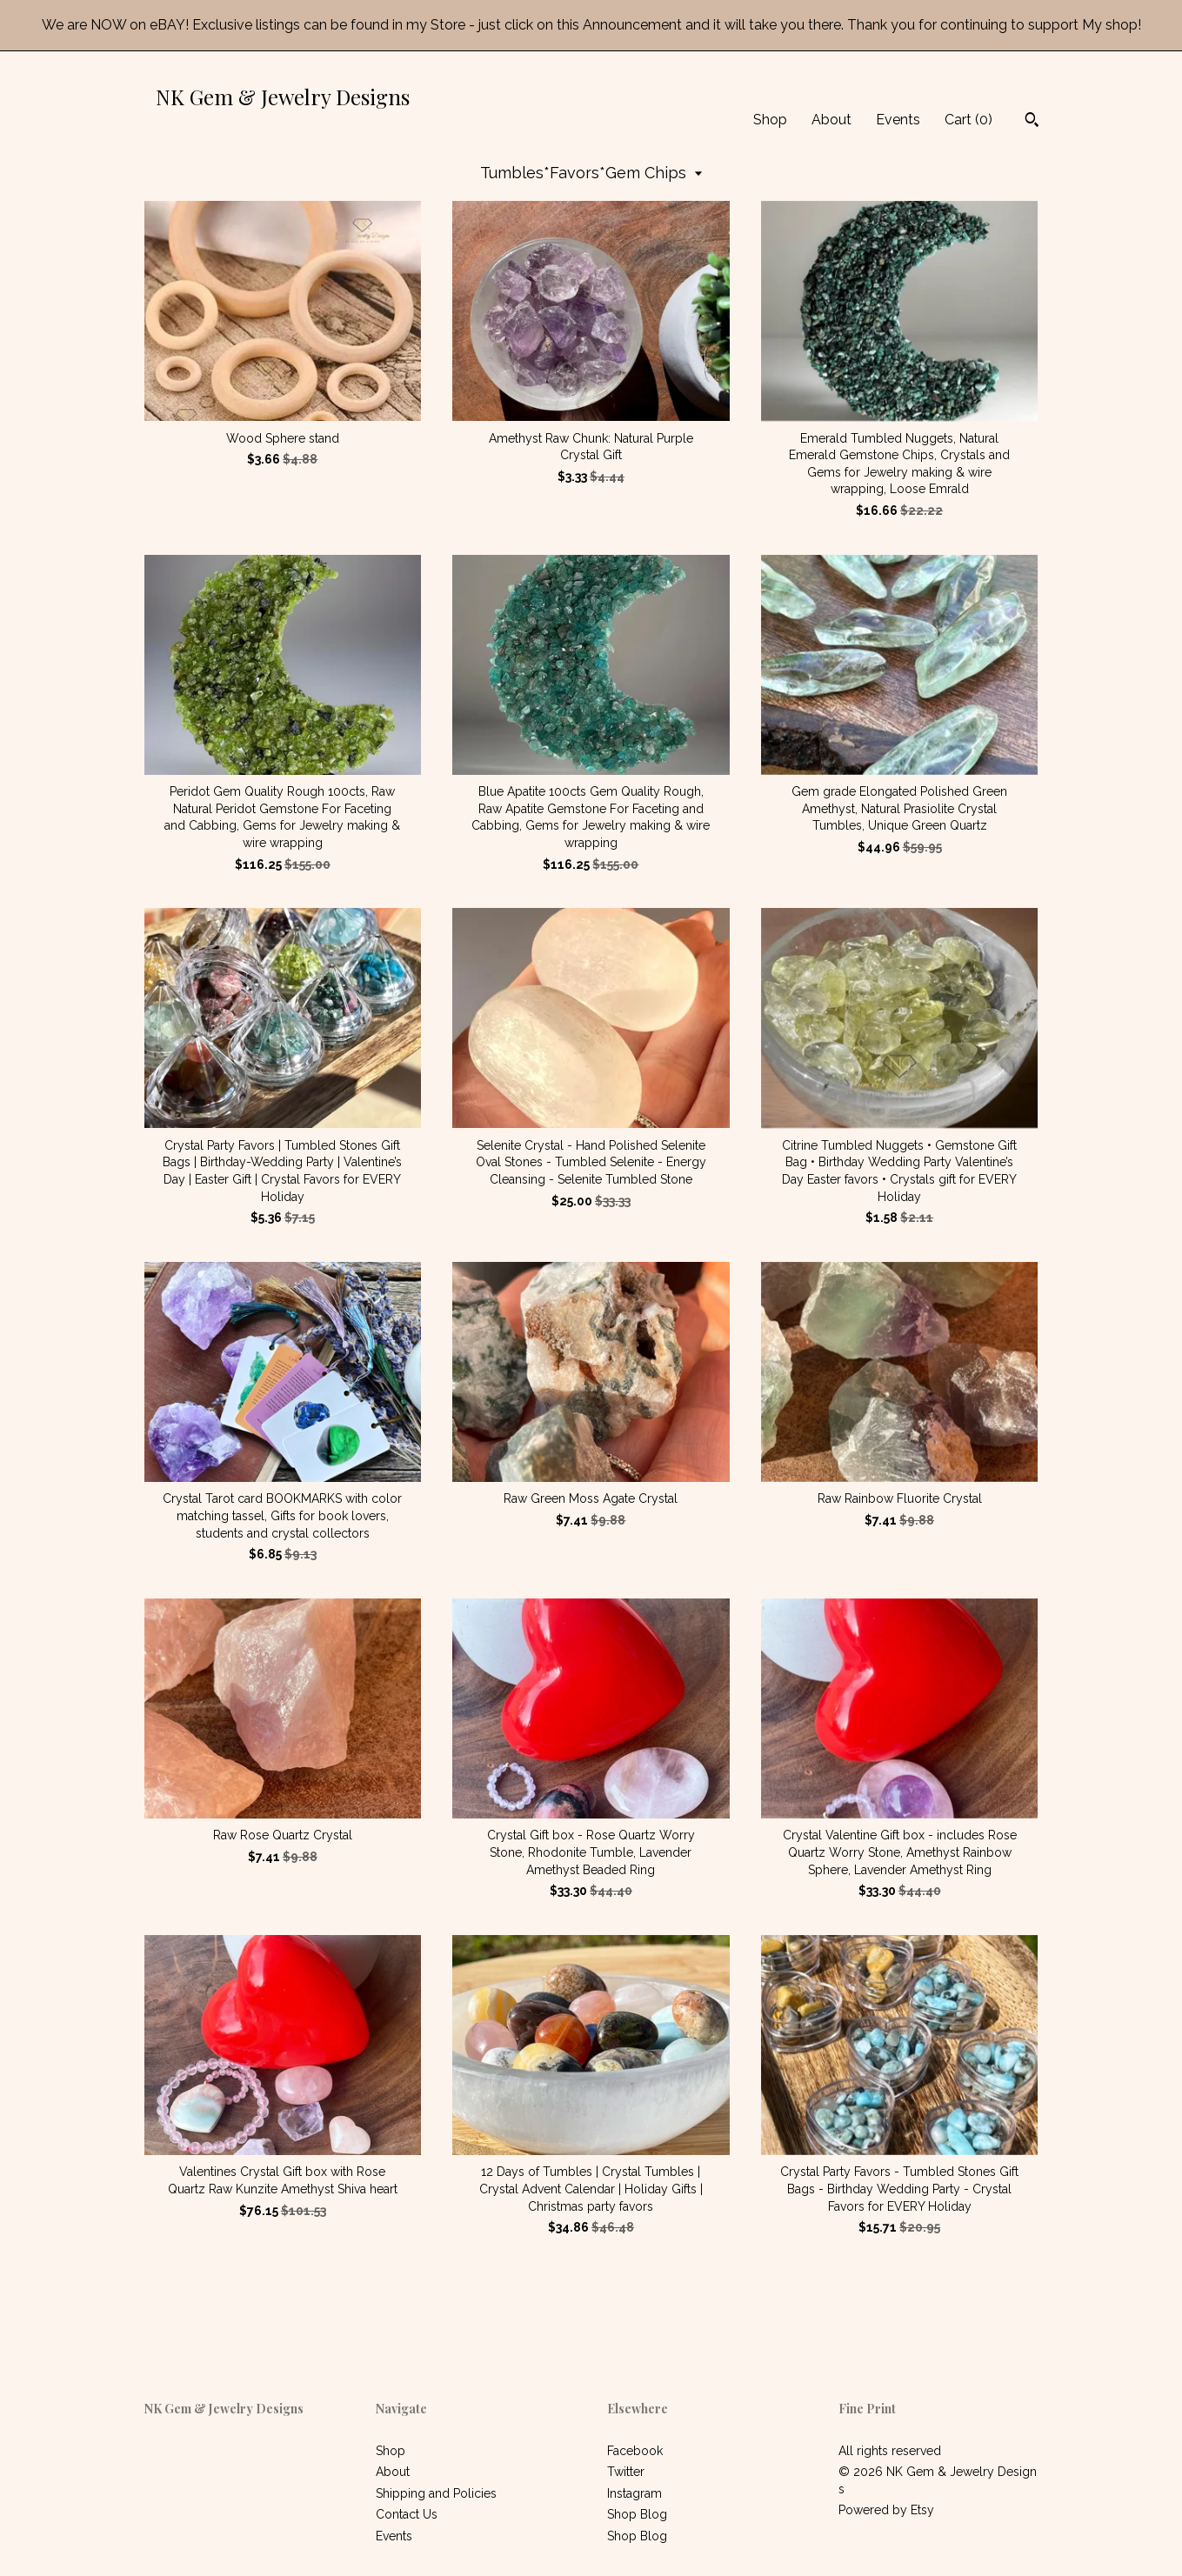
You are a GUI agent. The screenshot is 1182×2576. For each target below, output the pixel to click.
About (831, 119)
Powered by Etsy (886, 2510)
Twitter (625, 2472)
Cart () (968, 119)
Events (898, 119)
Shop (770, 119)
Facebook (635, 2451)
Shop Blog (637, 2514)
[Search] (1031, 121)
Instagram (634, 2493)
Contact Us (406, 2514)
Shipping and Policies (436, 2493)
